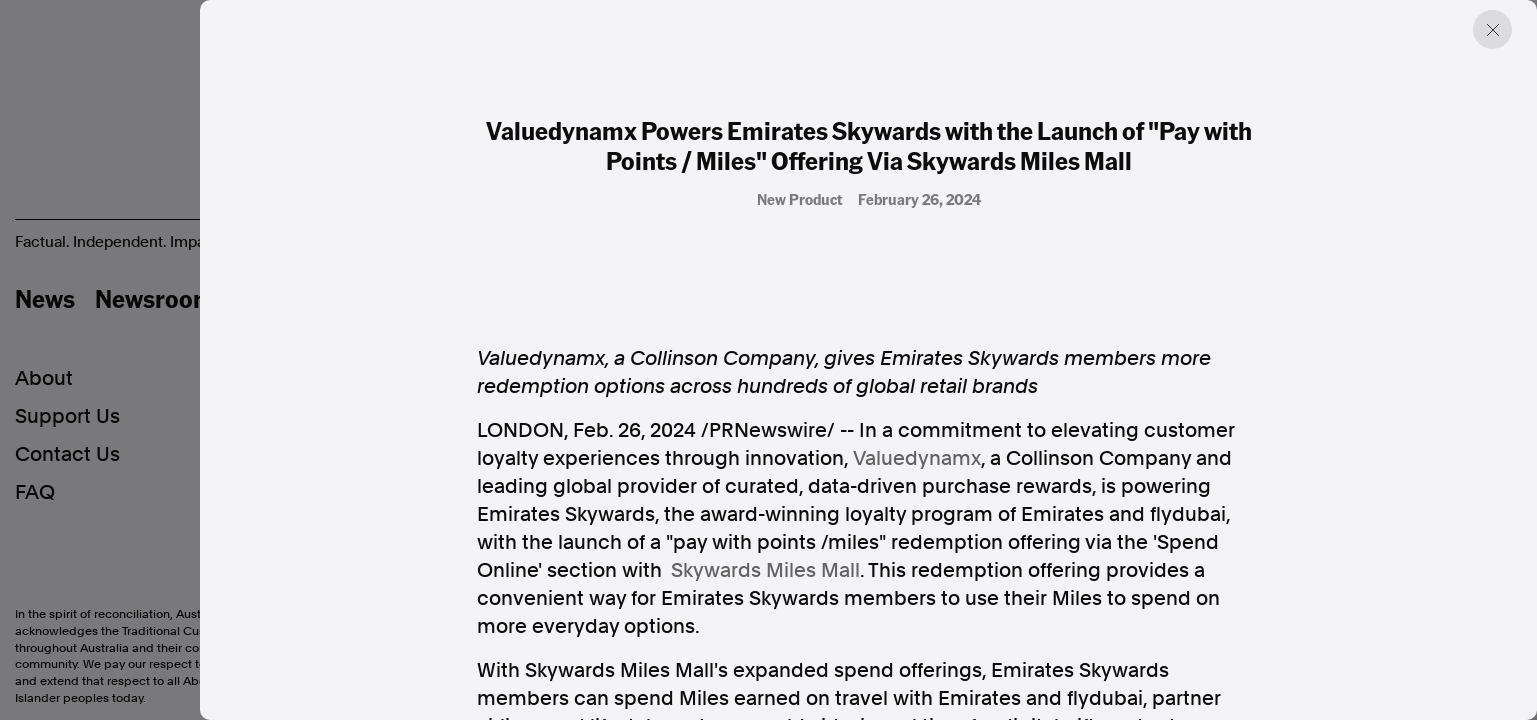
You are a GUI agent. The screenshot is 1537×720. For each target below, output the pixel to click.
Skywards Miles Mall (765, 570)
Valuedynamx (917, 458)
